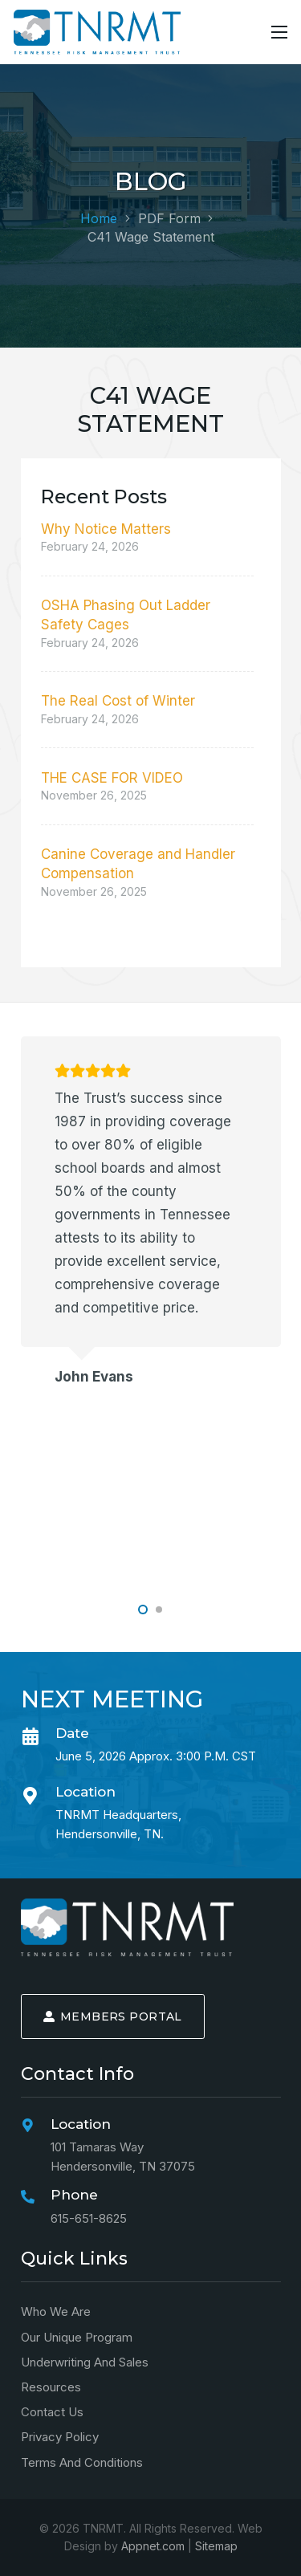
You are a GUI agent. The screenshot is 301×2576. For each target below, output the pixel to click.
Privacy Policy (60, 2436)
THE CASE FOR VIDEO (112, 778)
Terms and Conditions (82, 2462)
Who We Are (56, 2311)
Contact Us (52, 2411)
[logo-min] (127, 1926)
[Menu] (279, 32)
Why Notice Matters (106, 529)
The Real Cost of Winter (118, 701)
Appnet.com (153, 2546)
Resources (51, 2387)
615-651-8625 (89, 2218)
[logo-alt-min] (97, 32)
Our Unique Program (76, 2337)
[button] (143, 1609)
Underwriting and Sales (84, 2362)
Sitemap (216, 2546)
